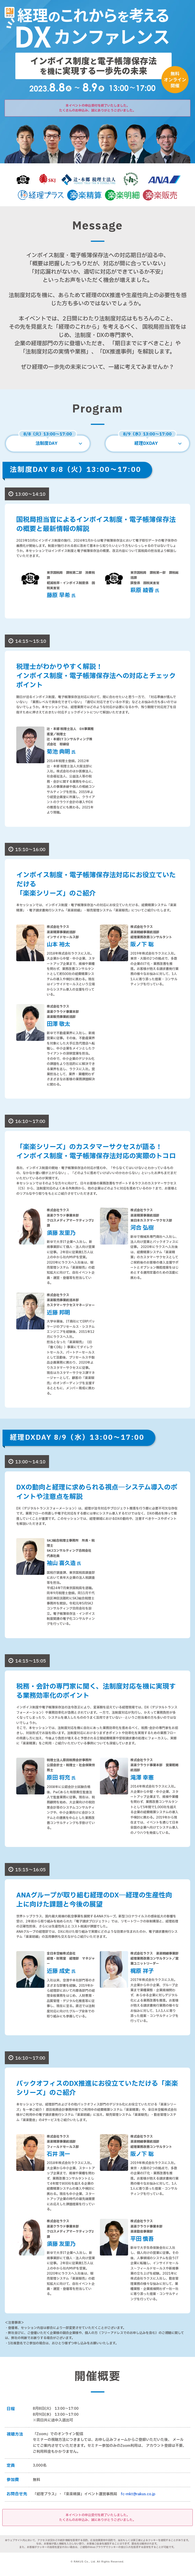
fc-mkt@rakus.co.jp (138, 2495)
